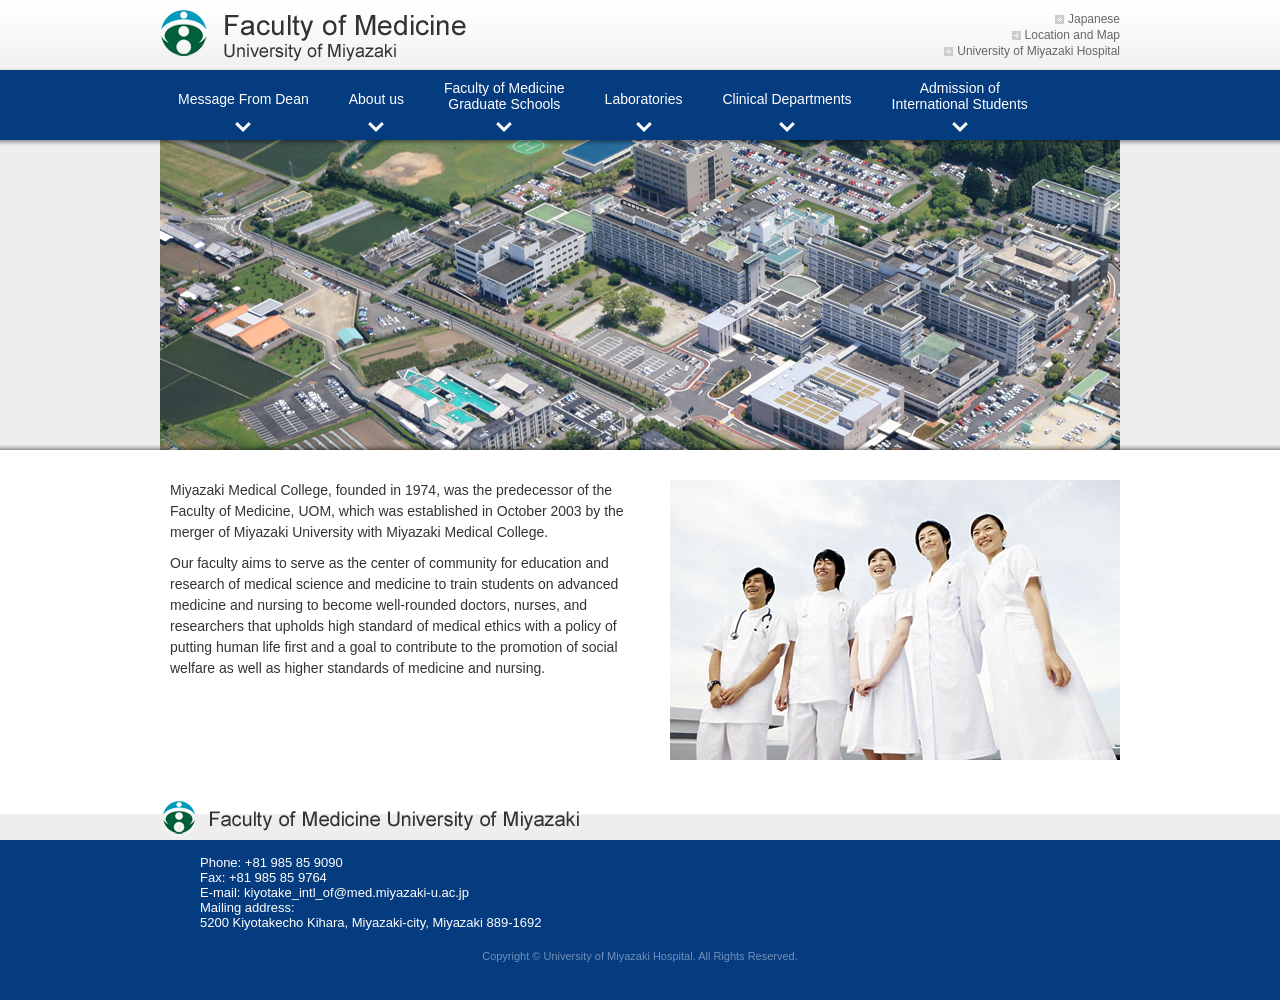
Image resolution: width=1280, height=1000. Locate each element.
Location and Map (1072, 35)
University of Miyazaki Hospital (1038, 51)
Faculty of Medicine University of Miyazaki (320, 35)
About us (376, 99)
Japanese (1094, 19)
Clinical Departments (786, 99)
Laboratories (644, 99)
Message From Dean (243, 99)
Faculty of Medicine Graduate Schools (504, 96)
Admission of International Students (960, 96)
